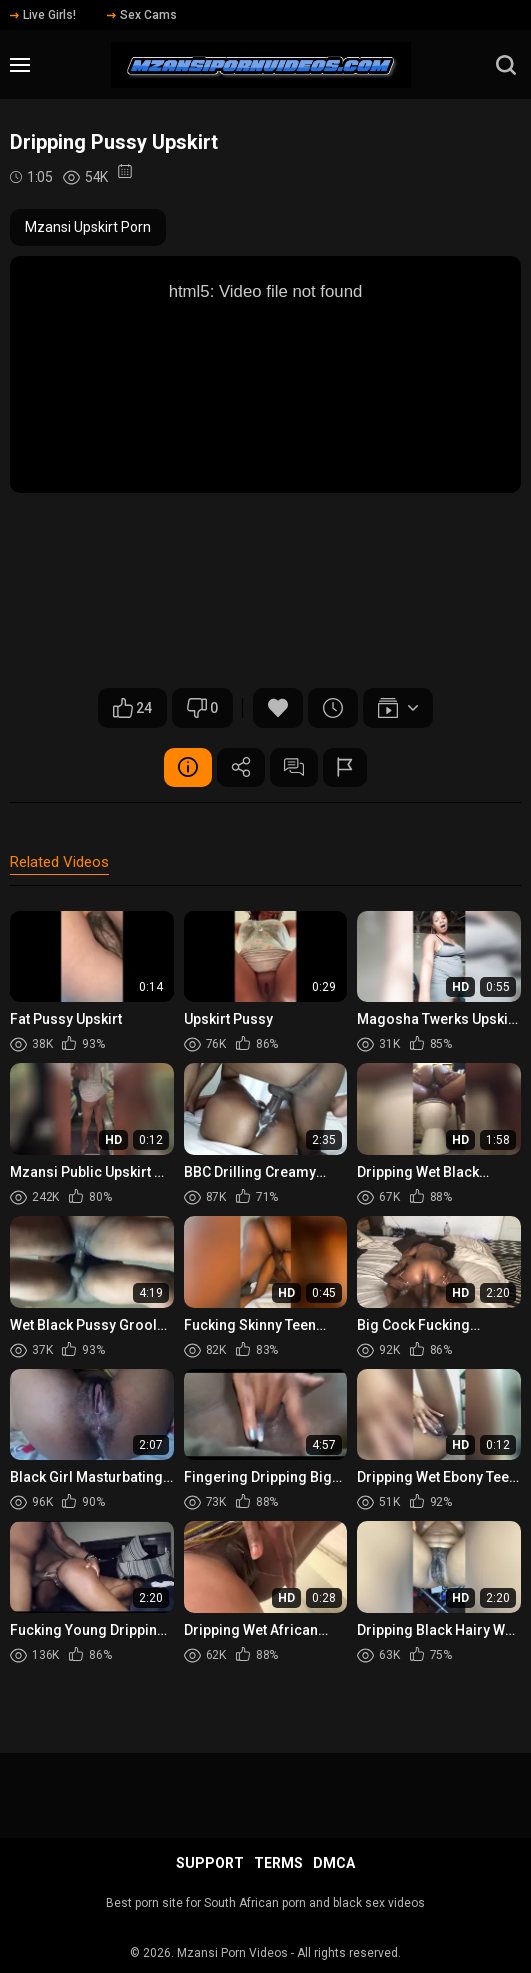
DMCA (334, 1863)
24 (132, 708)
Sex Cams (142, 15)
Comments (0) (295, 768)
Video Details (185, 768)
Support (210, 1863)
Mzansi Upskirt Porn (88, 227)
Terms (278, 1863)
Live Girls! (43, 15)
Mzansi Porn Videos (232, 1953)
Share (240, 768)
